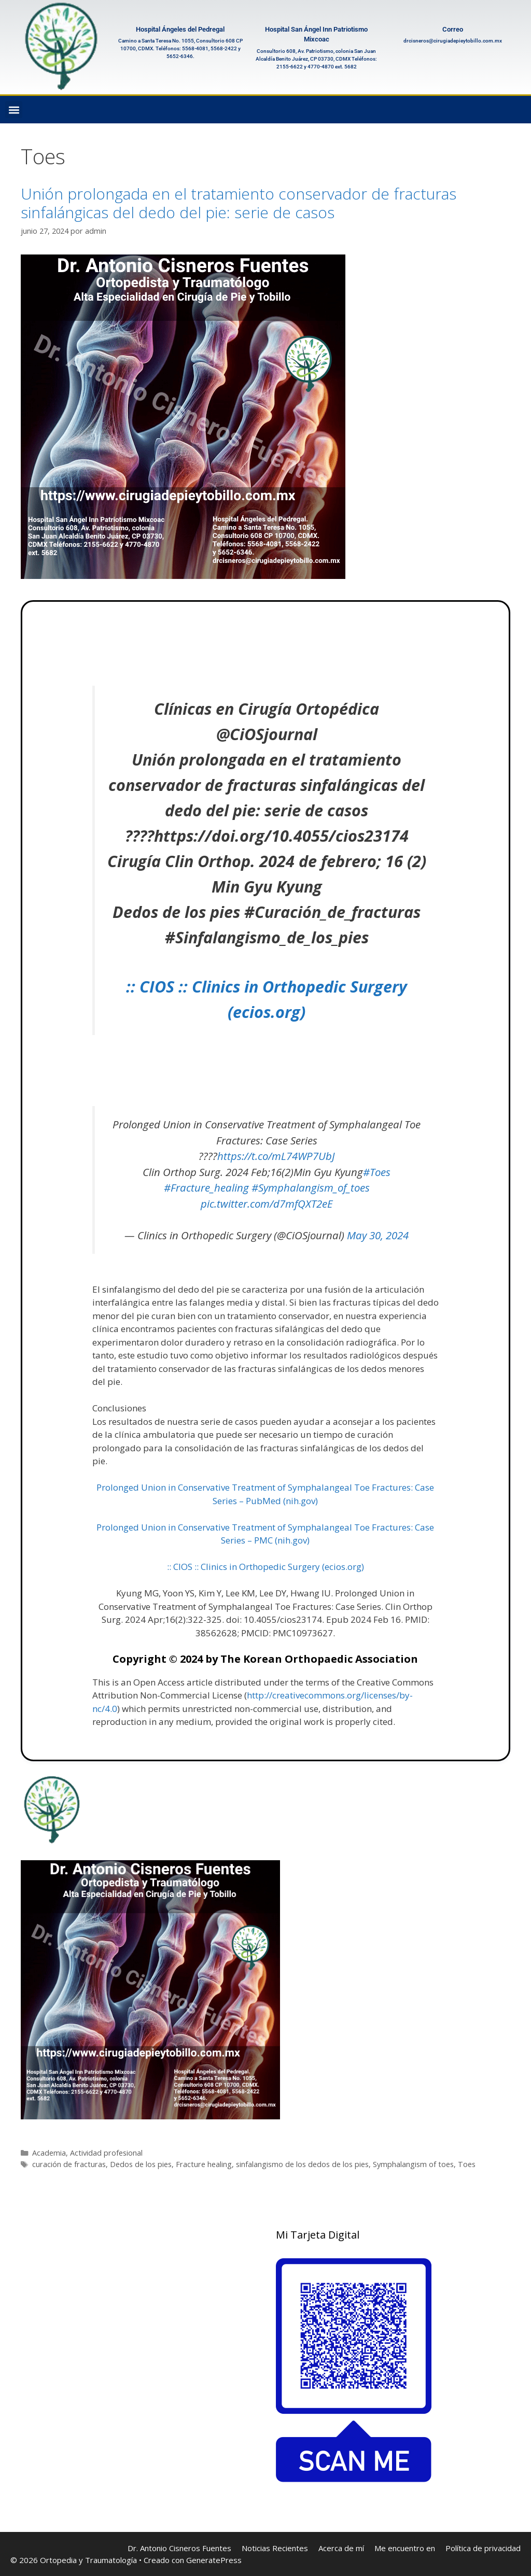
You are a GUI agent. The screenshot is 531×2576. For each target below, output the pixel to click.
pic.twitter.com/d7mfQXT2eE (267, 1203)
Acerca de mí (341, 2548)
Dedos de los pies (141, 2164)
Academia (49, 2153)
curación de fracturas (69, 2164)
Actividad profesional (106, 2153)
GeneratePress (214, 2560)
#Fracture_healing (206, 1187)
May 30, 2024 (378, 1235)
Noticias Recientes (275, 2548)
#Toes (376, 1172)
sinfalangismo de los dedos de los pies (302, 2164)
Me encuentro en (404, 2548)
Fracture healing (204, 2164)
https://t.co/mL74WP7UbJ (275, 1156)
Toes (467, 2164)
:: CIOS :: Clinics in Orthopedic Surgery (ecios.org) (265, 1567)
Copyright (139, 1659)
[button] (13, 109)
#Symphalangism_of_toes (310, 1187)
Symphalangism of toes (413, 2164)
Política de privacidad (483, 2548)
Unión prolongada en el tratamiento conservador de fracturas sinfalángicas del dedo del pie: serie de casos (238, 203)
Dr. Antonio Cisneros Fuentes (179, 2548)
